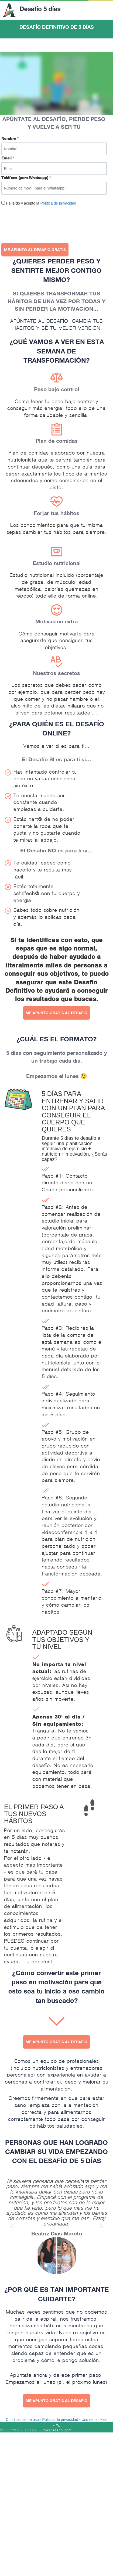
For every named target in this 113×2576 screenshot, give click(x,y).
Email (7, 158)
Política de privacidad (58, 203)
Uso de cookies (94, 2419)
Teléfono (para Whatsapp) (26, 177)
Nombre (10, 138)
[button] (12, 2222)
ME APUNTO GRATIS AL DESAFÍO (56, 1012)
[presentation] (42, 221)
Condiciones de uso (22, 2419)
